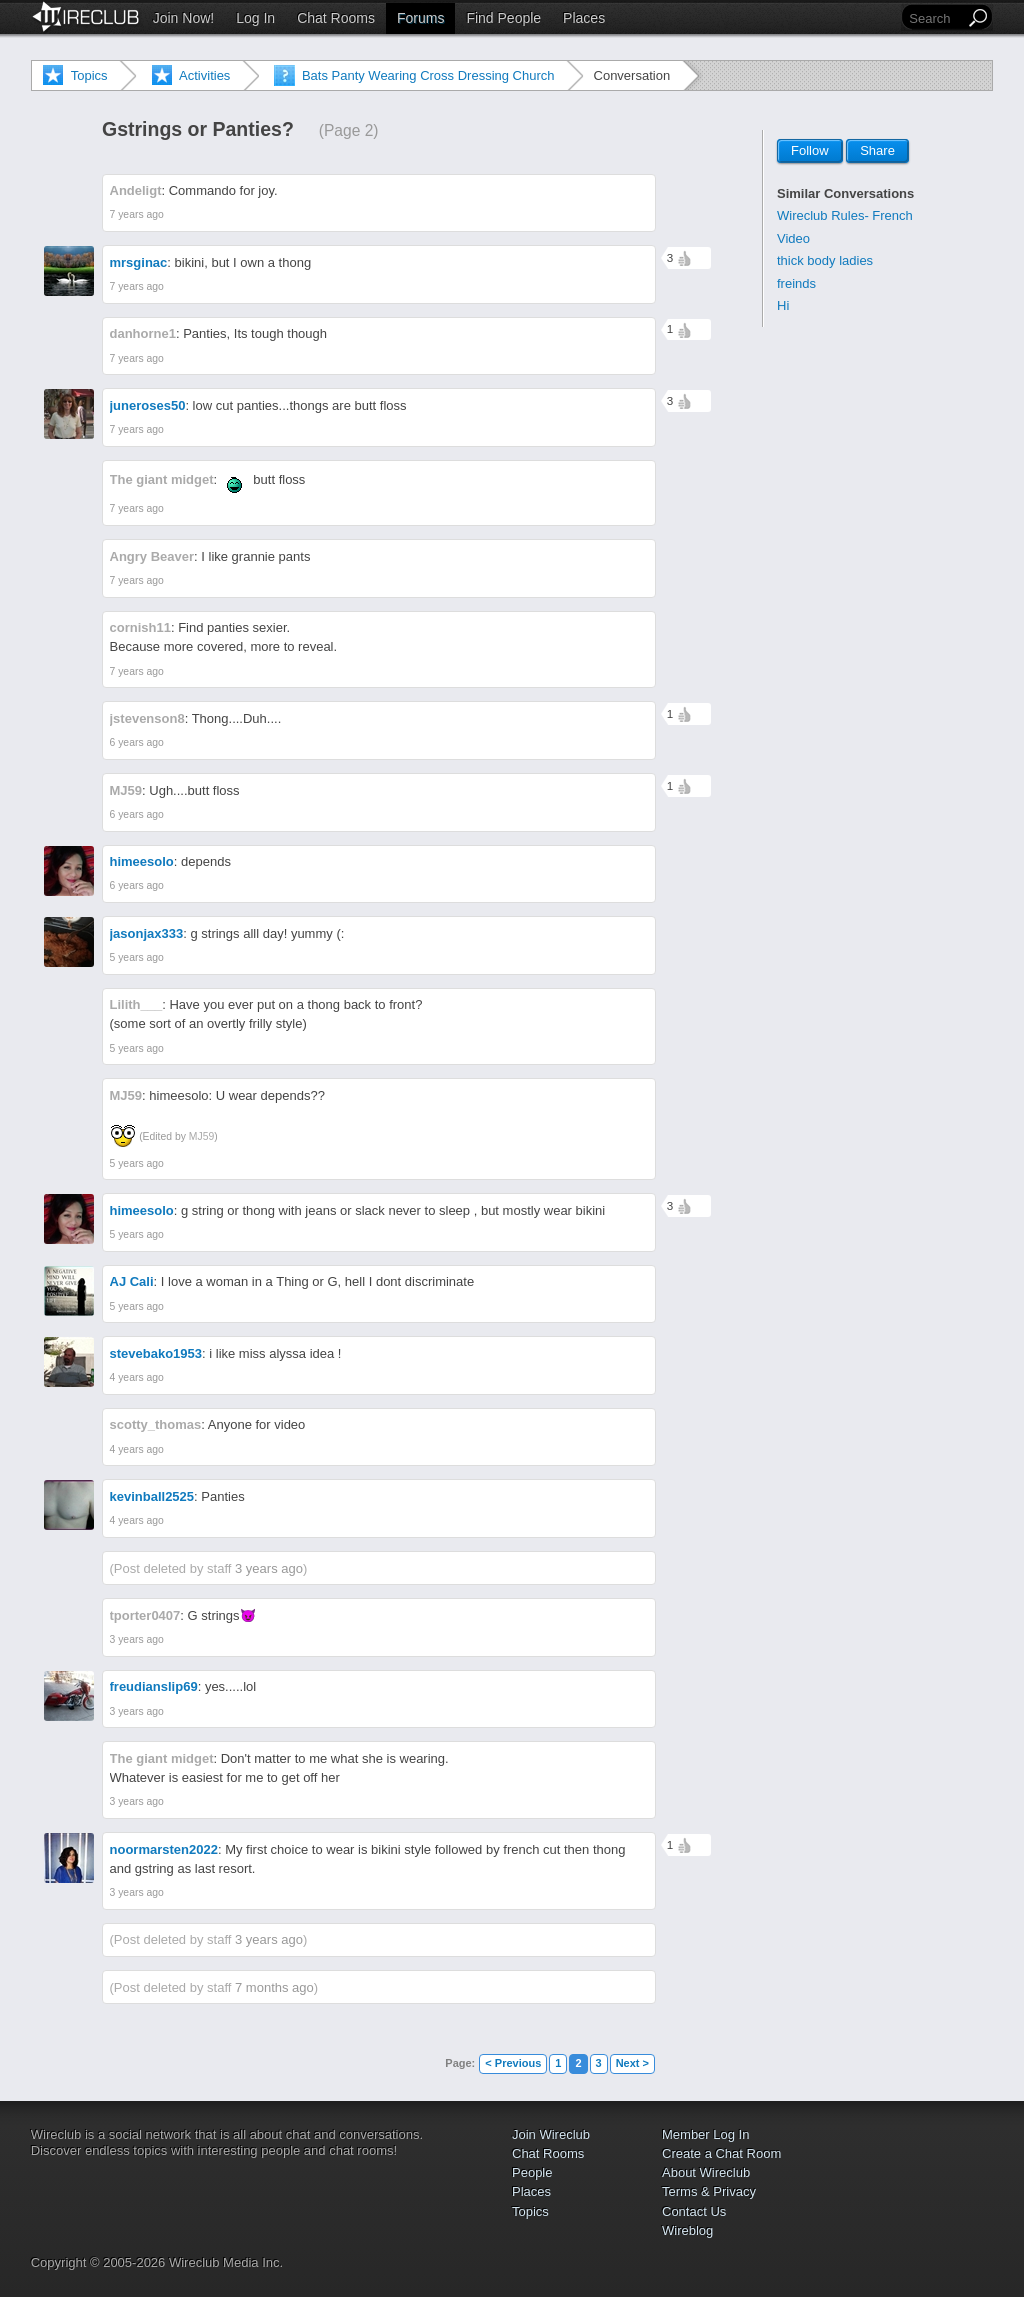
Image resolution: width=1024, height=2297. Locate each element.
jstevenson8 (147, 718)
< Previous (513, 2063)
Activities (204, 75)
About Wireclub (706, 2172)
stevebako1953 (156, 1353)
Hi (783, 305)
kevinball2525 (152, 1496)
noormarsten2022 (164, 1849)
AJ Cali (132, 1281)
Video (793, 238)
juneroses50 (148, 405)
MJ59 (126, 790)
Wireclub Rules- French (845, 215)
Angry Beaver (152, 556)
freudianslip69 (154, 1686)
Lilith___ (136, 1004)
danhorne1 (143, 333)
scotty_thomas (156, 1424)
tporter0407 (145, 1615)
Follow (810, 151)
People (532, 2172)
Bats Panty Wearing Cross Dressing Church (428, 75)
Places (584, 18)
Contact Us (694, 2211)
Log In (255, 18)
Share (877, 151)
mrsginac (139, 262)
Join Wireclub (551, 2134)
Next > (632, 2063)
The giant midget (162, 479)
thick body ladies (825, 260)
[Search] (935, 18)
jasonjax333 (147, 933)
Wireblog (687, 2230)
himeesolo (142, 861)
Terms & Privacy (709, 2191)
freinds (796, 283)
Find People (503, 18)
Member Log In (705, 2134)
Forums (420, 18)
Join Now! (183, 18)
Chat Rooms (336, 18)
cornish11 (140, 627)
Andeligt (136, 190)
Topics (89, 75)
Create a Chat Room (721, 2153)
